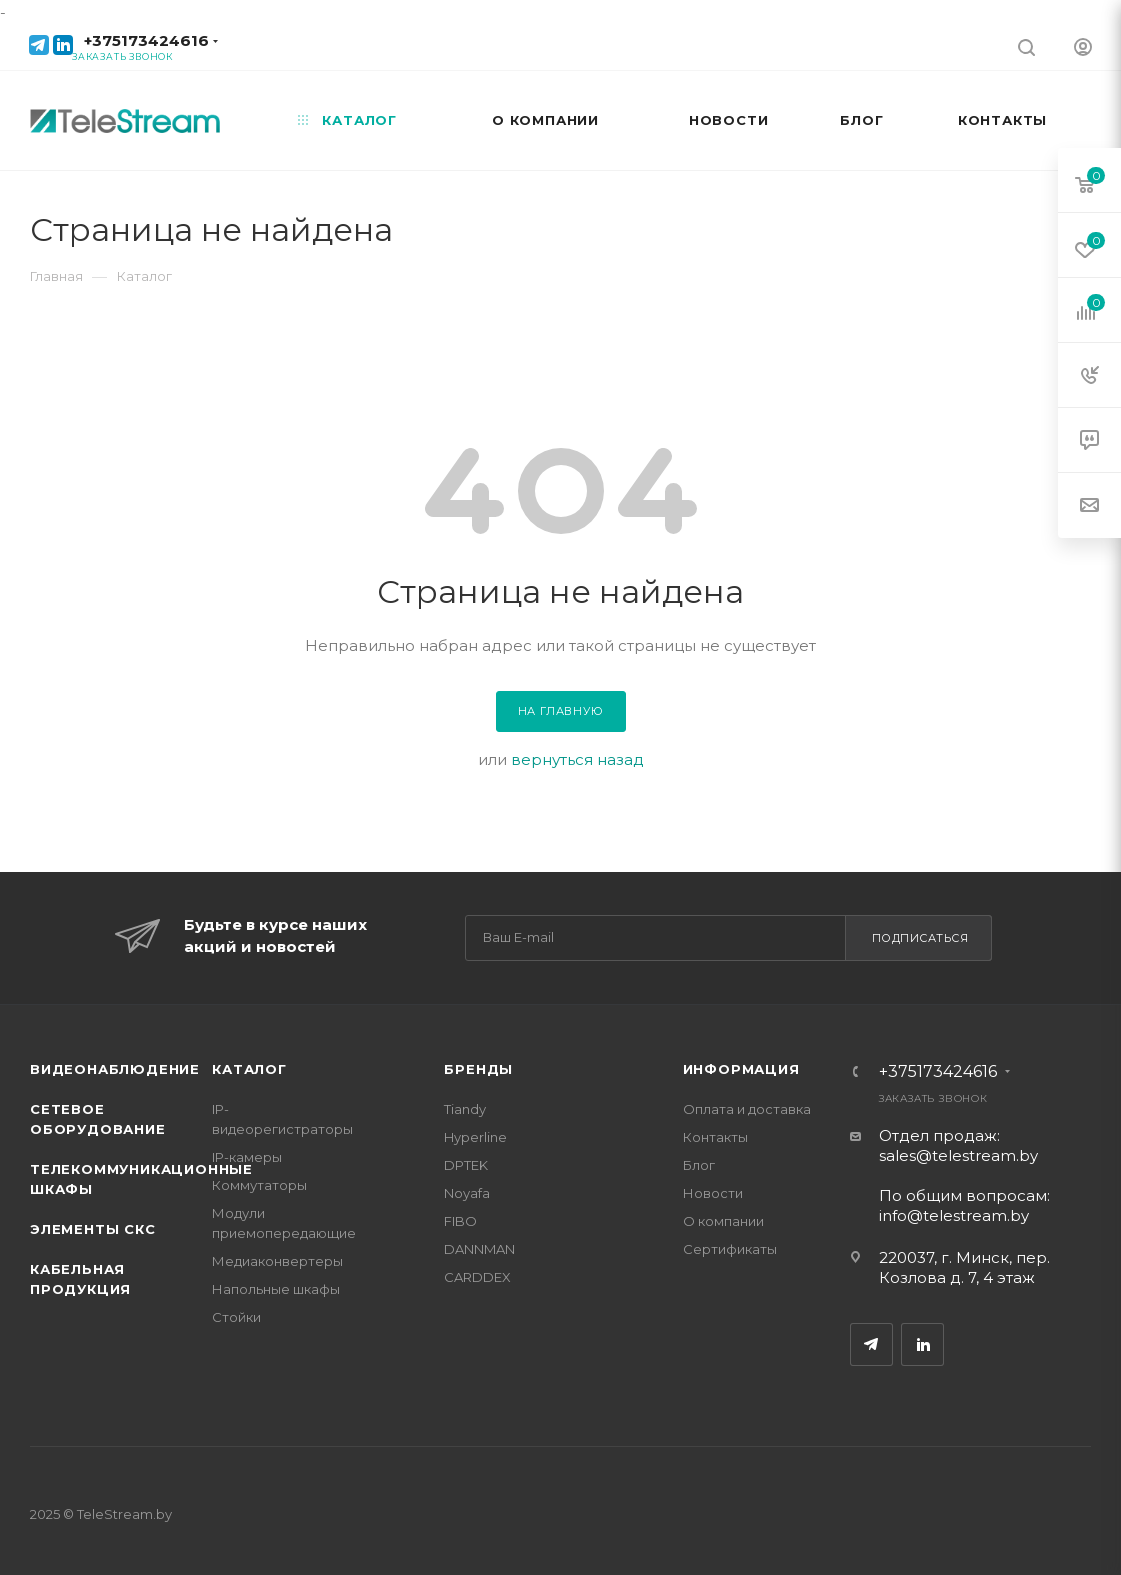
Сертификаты (730, 1249)
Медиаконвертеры (277, 1261)
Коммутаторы (259, 1185)
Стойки (236, 1317)
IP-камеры (247, 1157)
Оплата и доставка (747, 1109)
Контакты (715, 1137)
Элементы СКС (93, 1229)
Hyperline (475, 1137)
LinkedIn (922, 1344)
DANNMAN (479, 1249)
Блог (699, 1165)
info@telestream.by (954, 1215)
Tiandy (465, 1109)
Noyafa (467, 1193)
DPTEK (466, 1165)
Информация (741, 1069)
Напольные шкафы (276, 1289)
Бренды (478, 1069)
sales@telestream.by (958, 1155)
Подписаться (920, 938)
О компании (723, 1221)
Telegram (871, 1344)
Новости (713, 1193)
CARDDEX (477, 1277)
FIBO (460, 1221)
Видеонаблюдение (115, 1069)
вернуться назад (577, 759)
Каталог (249, 1069)
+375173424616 (146, 40)
